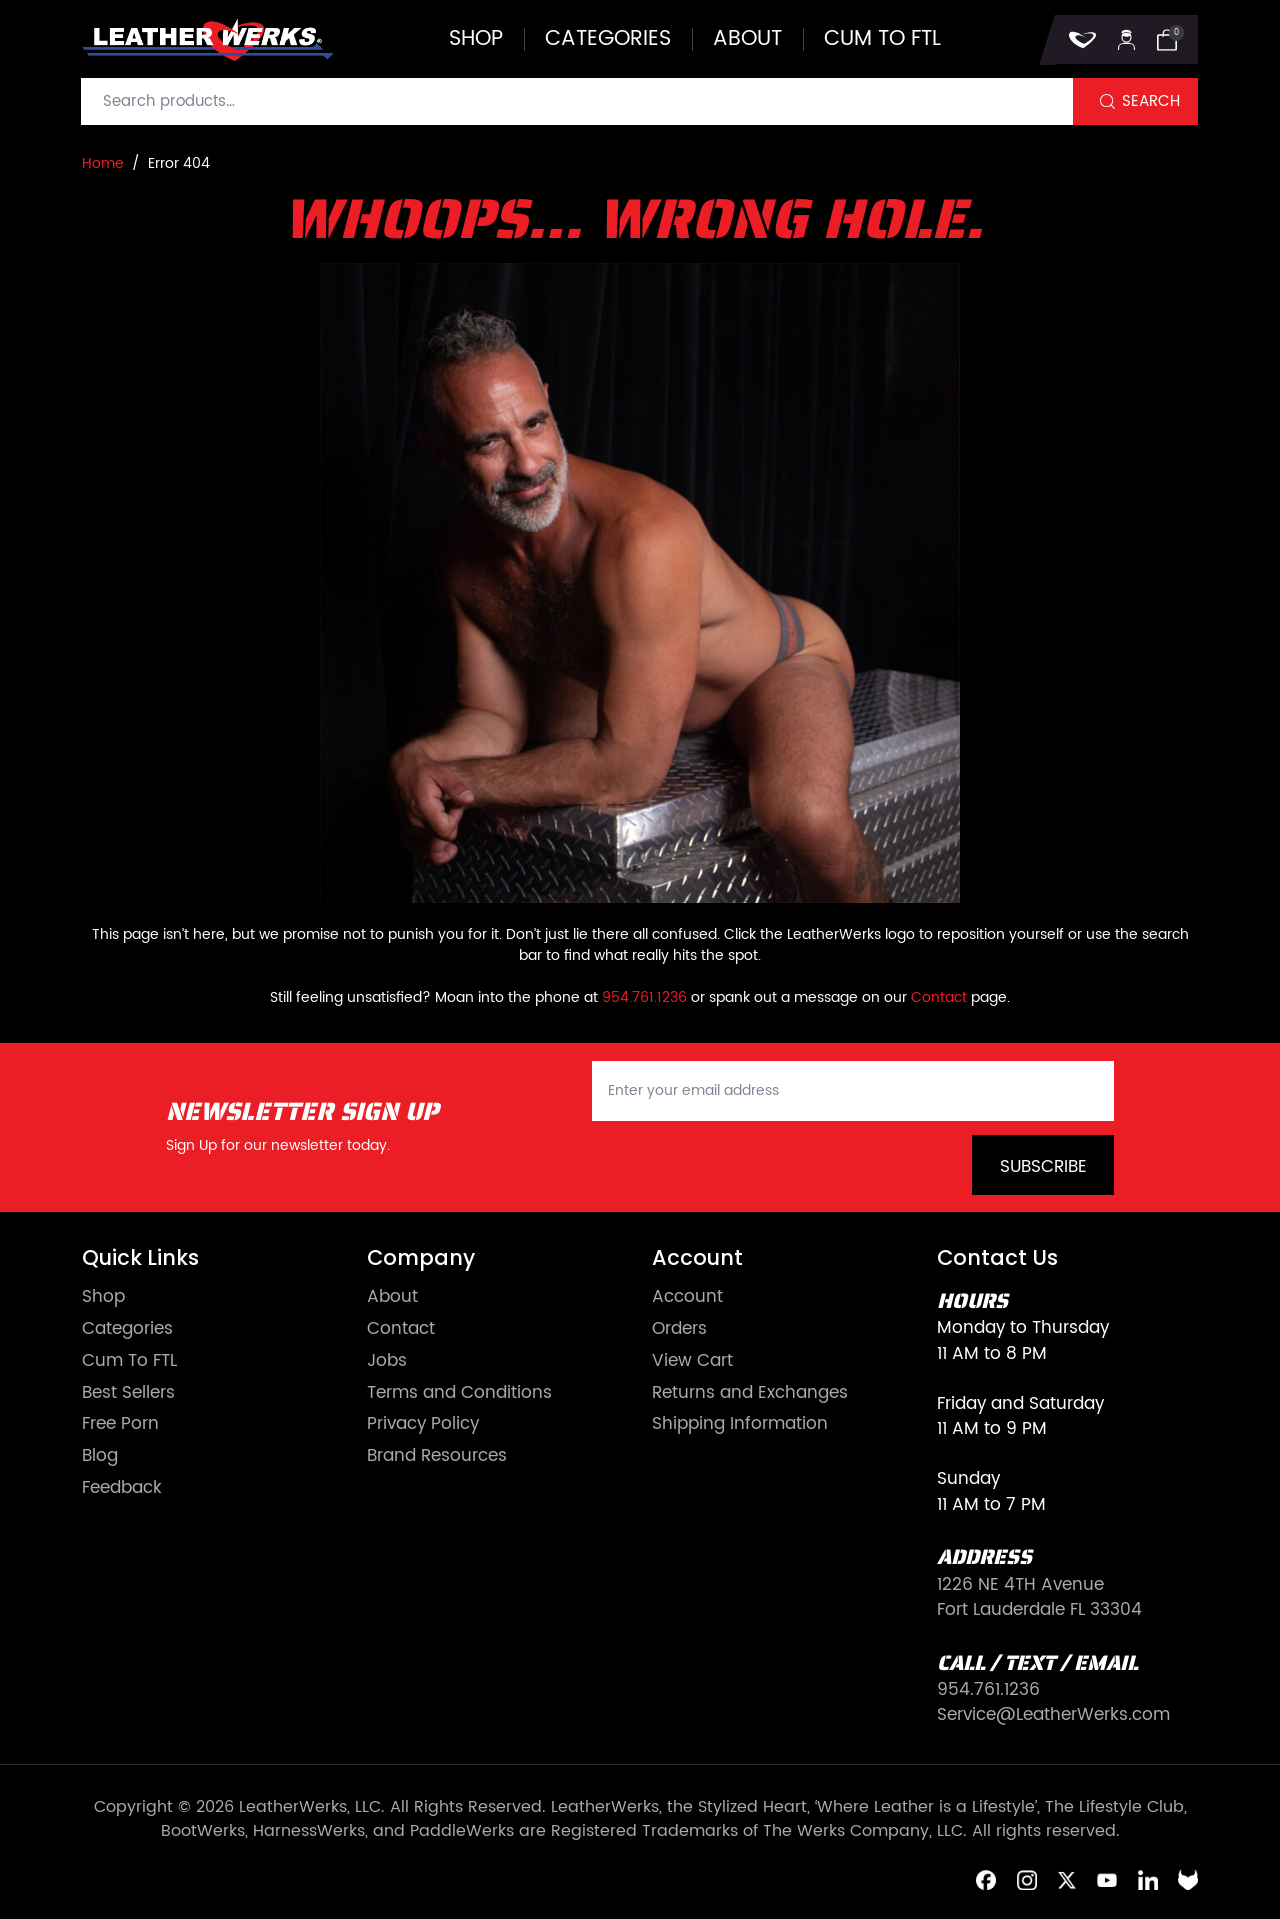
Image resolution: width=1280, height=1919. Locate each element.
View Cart (692, 1361)
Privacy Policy (423, 1424)
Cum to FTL (882, 39)
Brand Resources (437, 1456)
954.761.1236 (644, 997)
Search (1151, 101)
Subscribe (1043, 1167)
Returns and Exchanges (750, 1393)
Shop (476, 39)
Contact (939, 997)
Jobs (387, 1361)
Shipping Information (740, 1424)
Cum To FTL (129, 1361)
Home (103, 163)
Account (687, 1297)
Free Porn (120, 1424)
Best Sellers (128, 1393)
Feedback (122, 1488)
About (747, 39)
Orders (679, 1329)
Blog (100, 1456)
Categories (608, 39)
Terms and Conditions (459, 1393)
